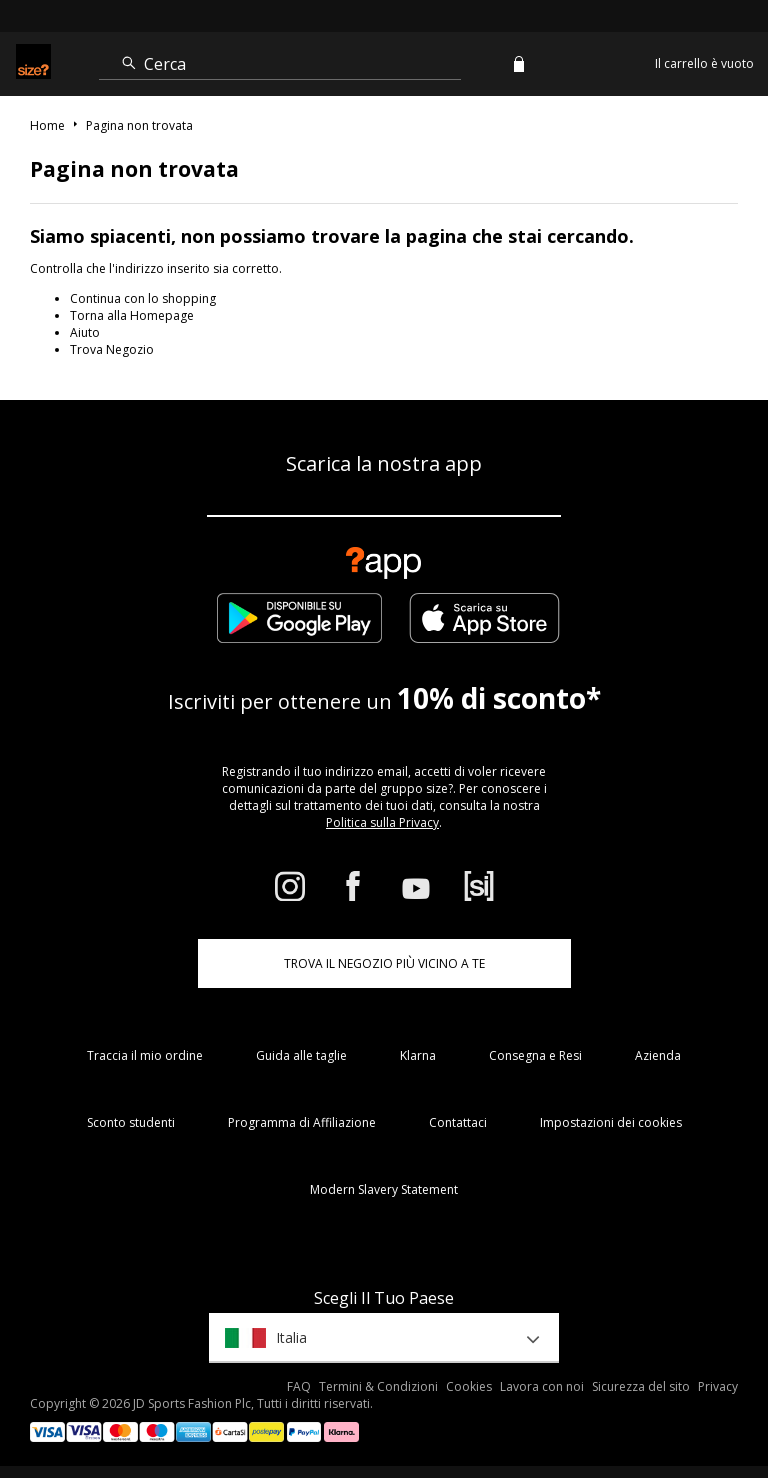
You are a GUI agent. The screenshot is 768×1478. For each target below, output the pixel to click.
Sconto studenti (131, 1122)
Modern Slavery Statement (384, 1189)
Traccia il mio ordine (145, 1055)
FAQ (299, 1386)
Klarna (418, 1055)
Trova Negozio (112, 349)
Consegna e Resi (535, 1055)
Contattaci (458, 1122)
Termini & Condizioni (378, 1386)
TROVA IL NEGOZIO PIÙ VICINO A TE (384, 963)
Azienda (658, 1055)
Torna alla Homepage (132, 315)
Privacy (718, 1386)
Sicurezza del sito (641, 1386)
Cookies (469, 1386)
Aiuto (85, 332)
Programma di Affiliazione (302, 1122)
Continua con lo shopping (143, 298)
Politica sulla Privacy (382, 822)
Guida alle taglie (301, 1055)
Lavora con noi (542, 1386)
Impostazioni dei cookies (611, 1122)
